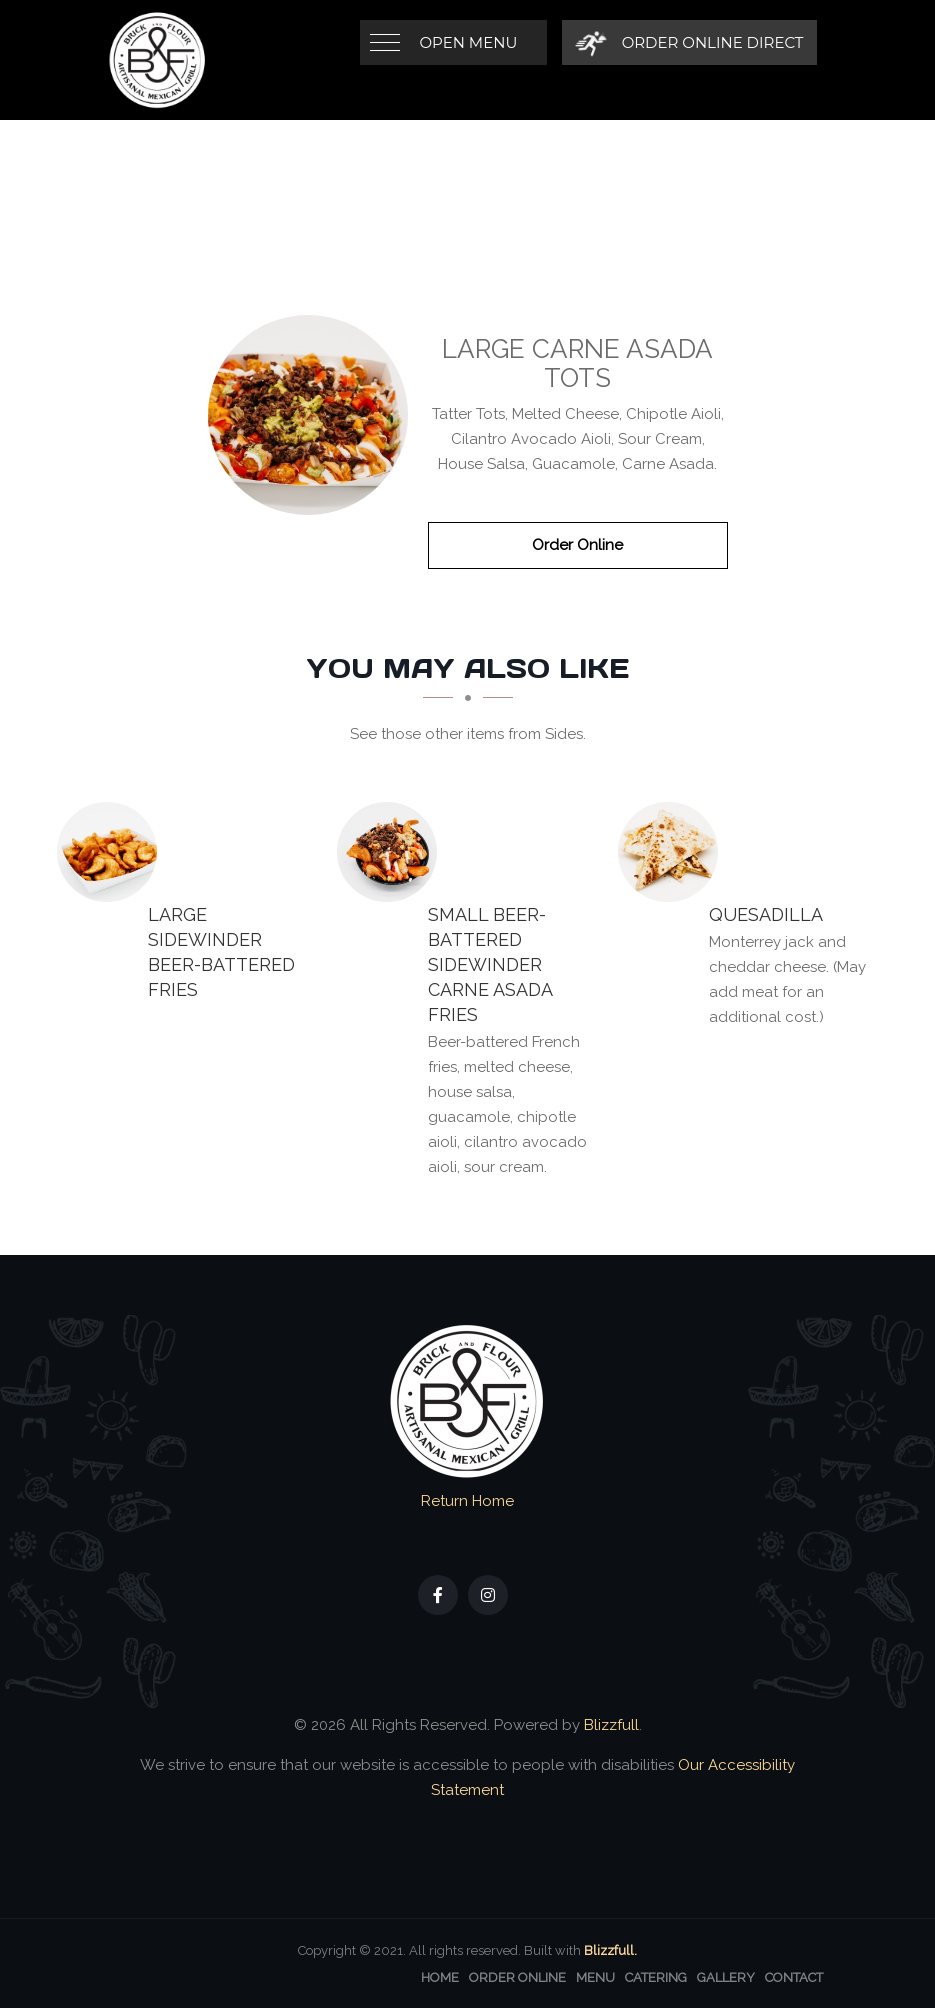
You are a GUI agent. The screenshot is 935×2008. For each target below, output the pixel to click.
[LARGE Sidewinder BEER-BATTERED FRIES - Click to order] (112, 852)
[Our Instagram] (488, 1595)
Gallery (726, 1977)
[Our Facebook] (438, 1595)
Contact (794, 1977)
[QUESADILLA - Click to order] (673, 852)
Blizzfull (611, 1725)
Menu (595, 1977)
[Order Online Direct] (689, 42)
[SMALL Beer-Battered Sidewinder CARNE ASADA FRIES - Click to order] (392, 852)
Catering (656, 1977)
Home (440, 1977)
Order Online (577, 545)
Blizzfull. (610, 1950)
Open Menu (469, 42)
